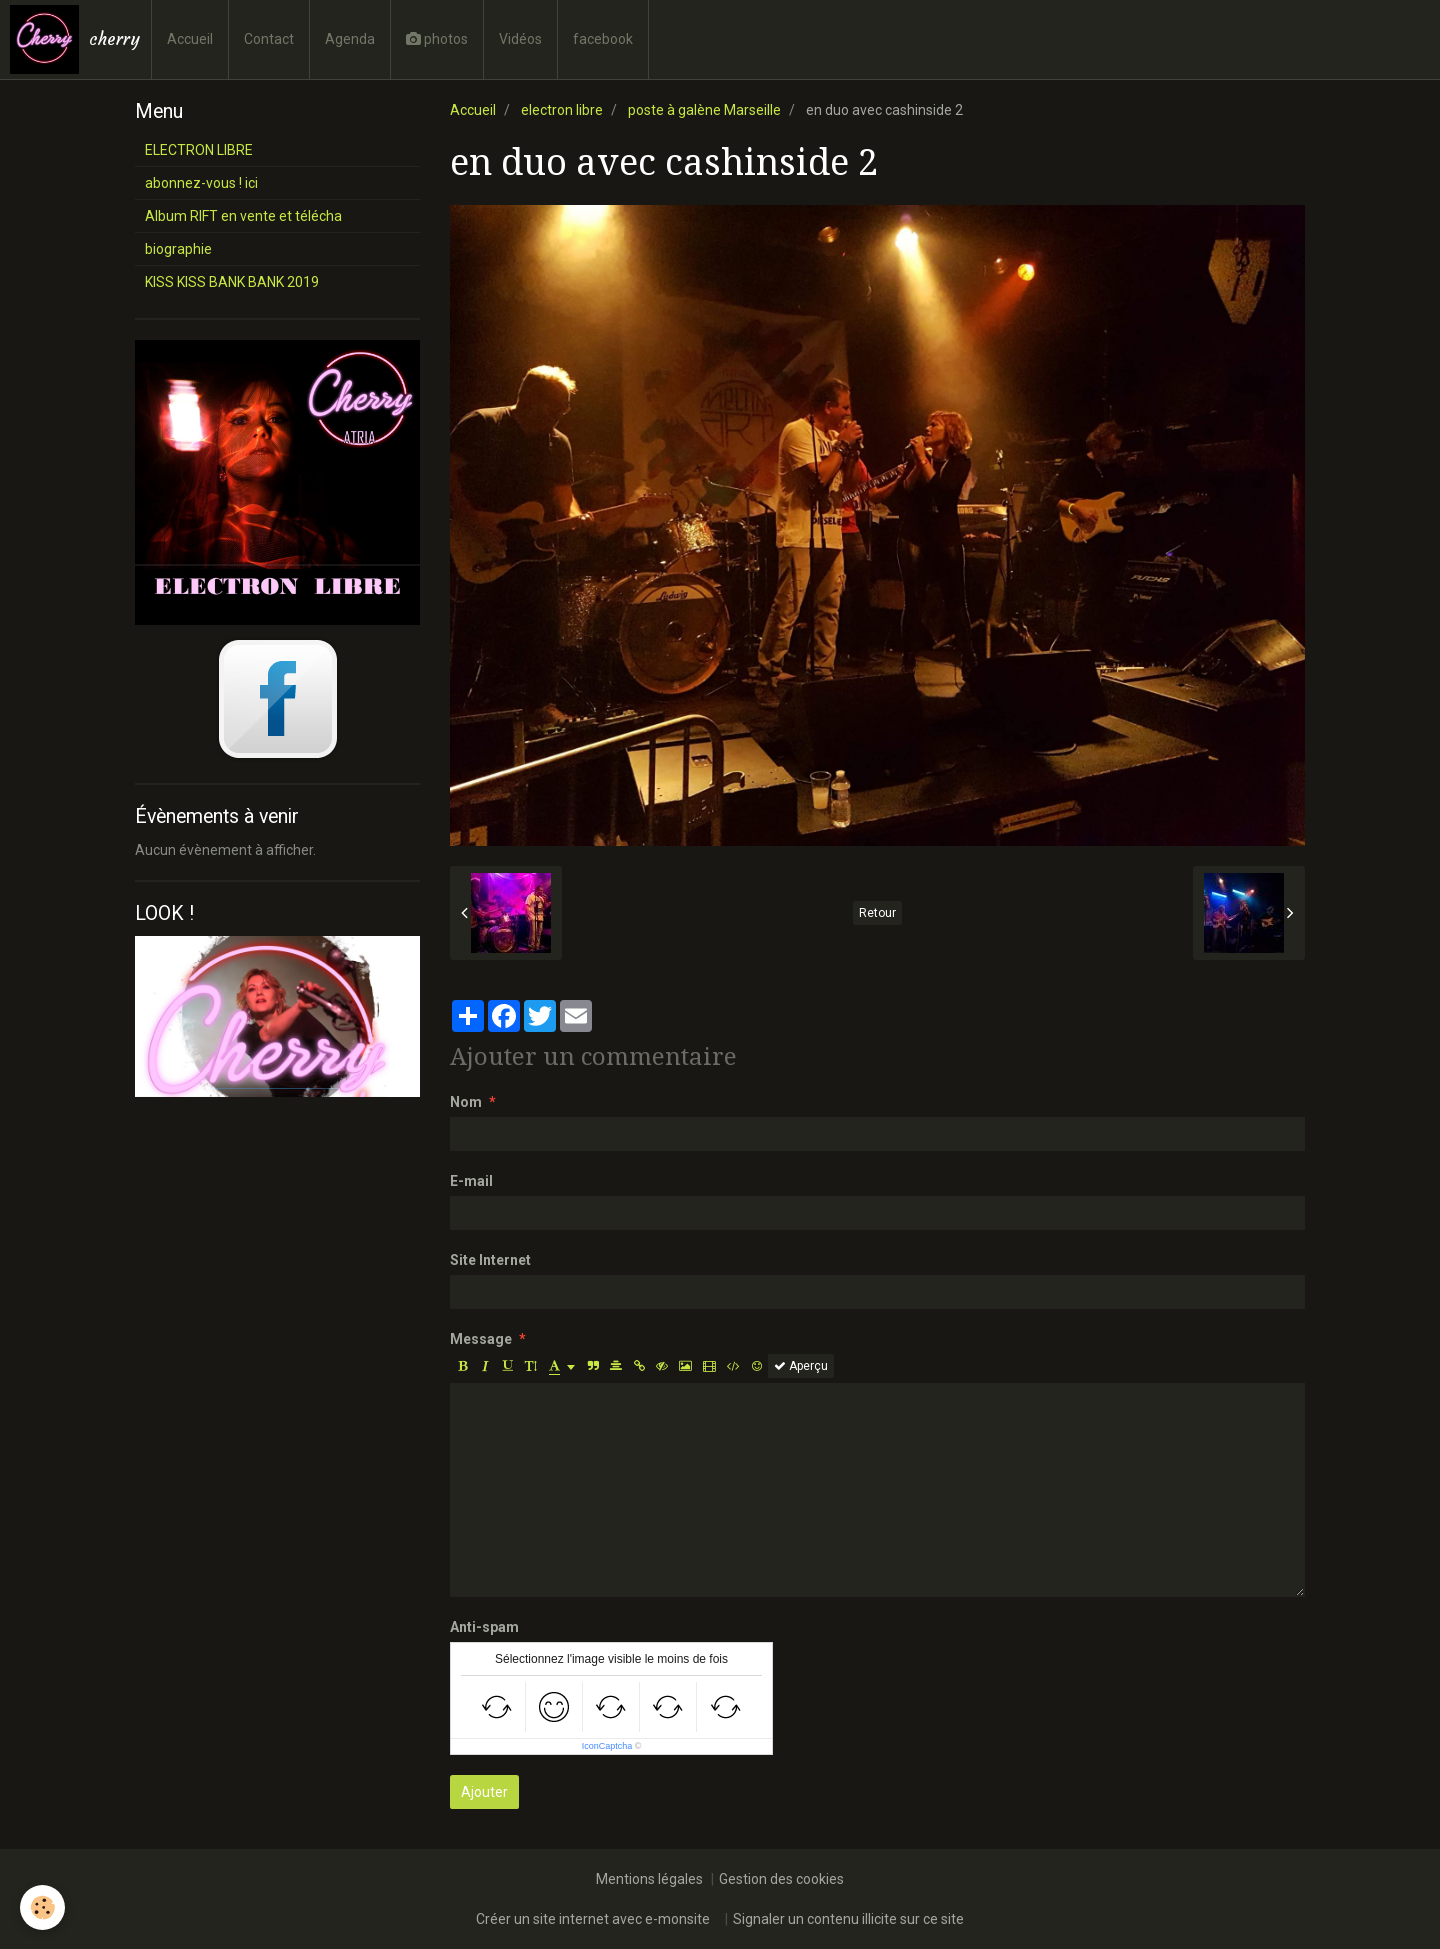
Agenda (350, 39)
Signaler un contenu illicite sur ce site (848, 1919)
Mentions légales (649, 1879)
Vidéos (520, 39)
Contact (269, 39)
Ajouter (484, 1792)
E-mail (471, 1181)
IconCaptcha (607, 1746)
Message (481, 1339)
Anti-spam (484, 1627)
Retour (877, 913)
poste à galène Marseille (704, 110)
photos (437, 39)
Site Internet (490, 1260)
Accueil (190, 39)
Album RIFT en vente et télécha (243, 216)
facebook (603, 39)
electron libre (562, 110)
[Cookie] (42, 1907)
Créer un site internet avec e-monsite (593, 1919)
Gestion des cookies (781, 1879)
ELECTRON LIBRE (199, 150)
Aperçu (801, 1366)
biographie (178, 249)
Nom (466, 1102)
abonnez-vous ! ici (201, 183)
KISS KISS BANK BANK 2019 (232, 282)
